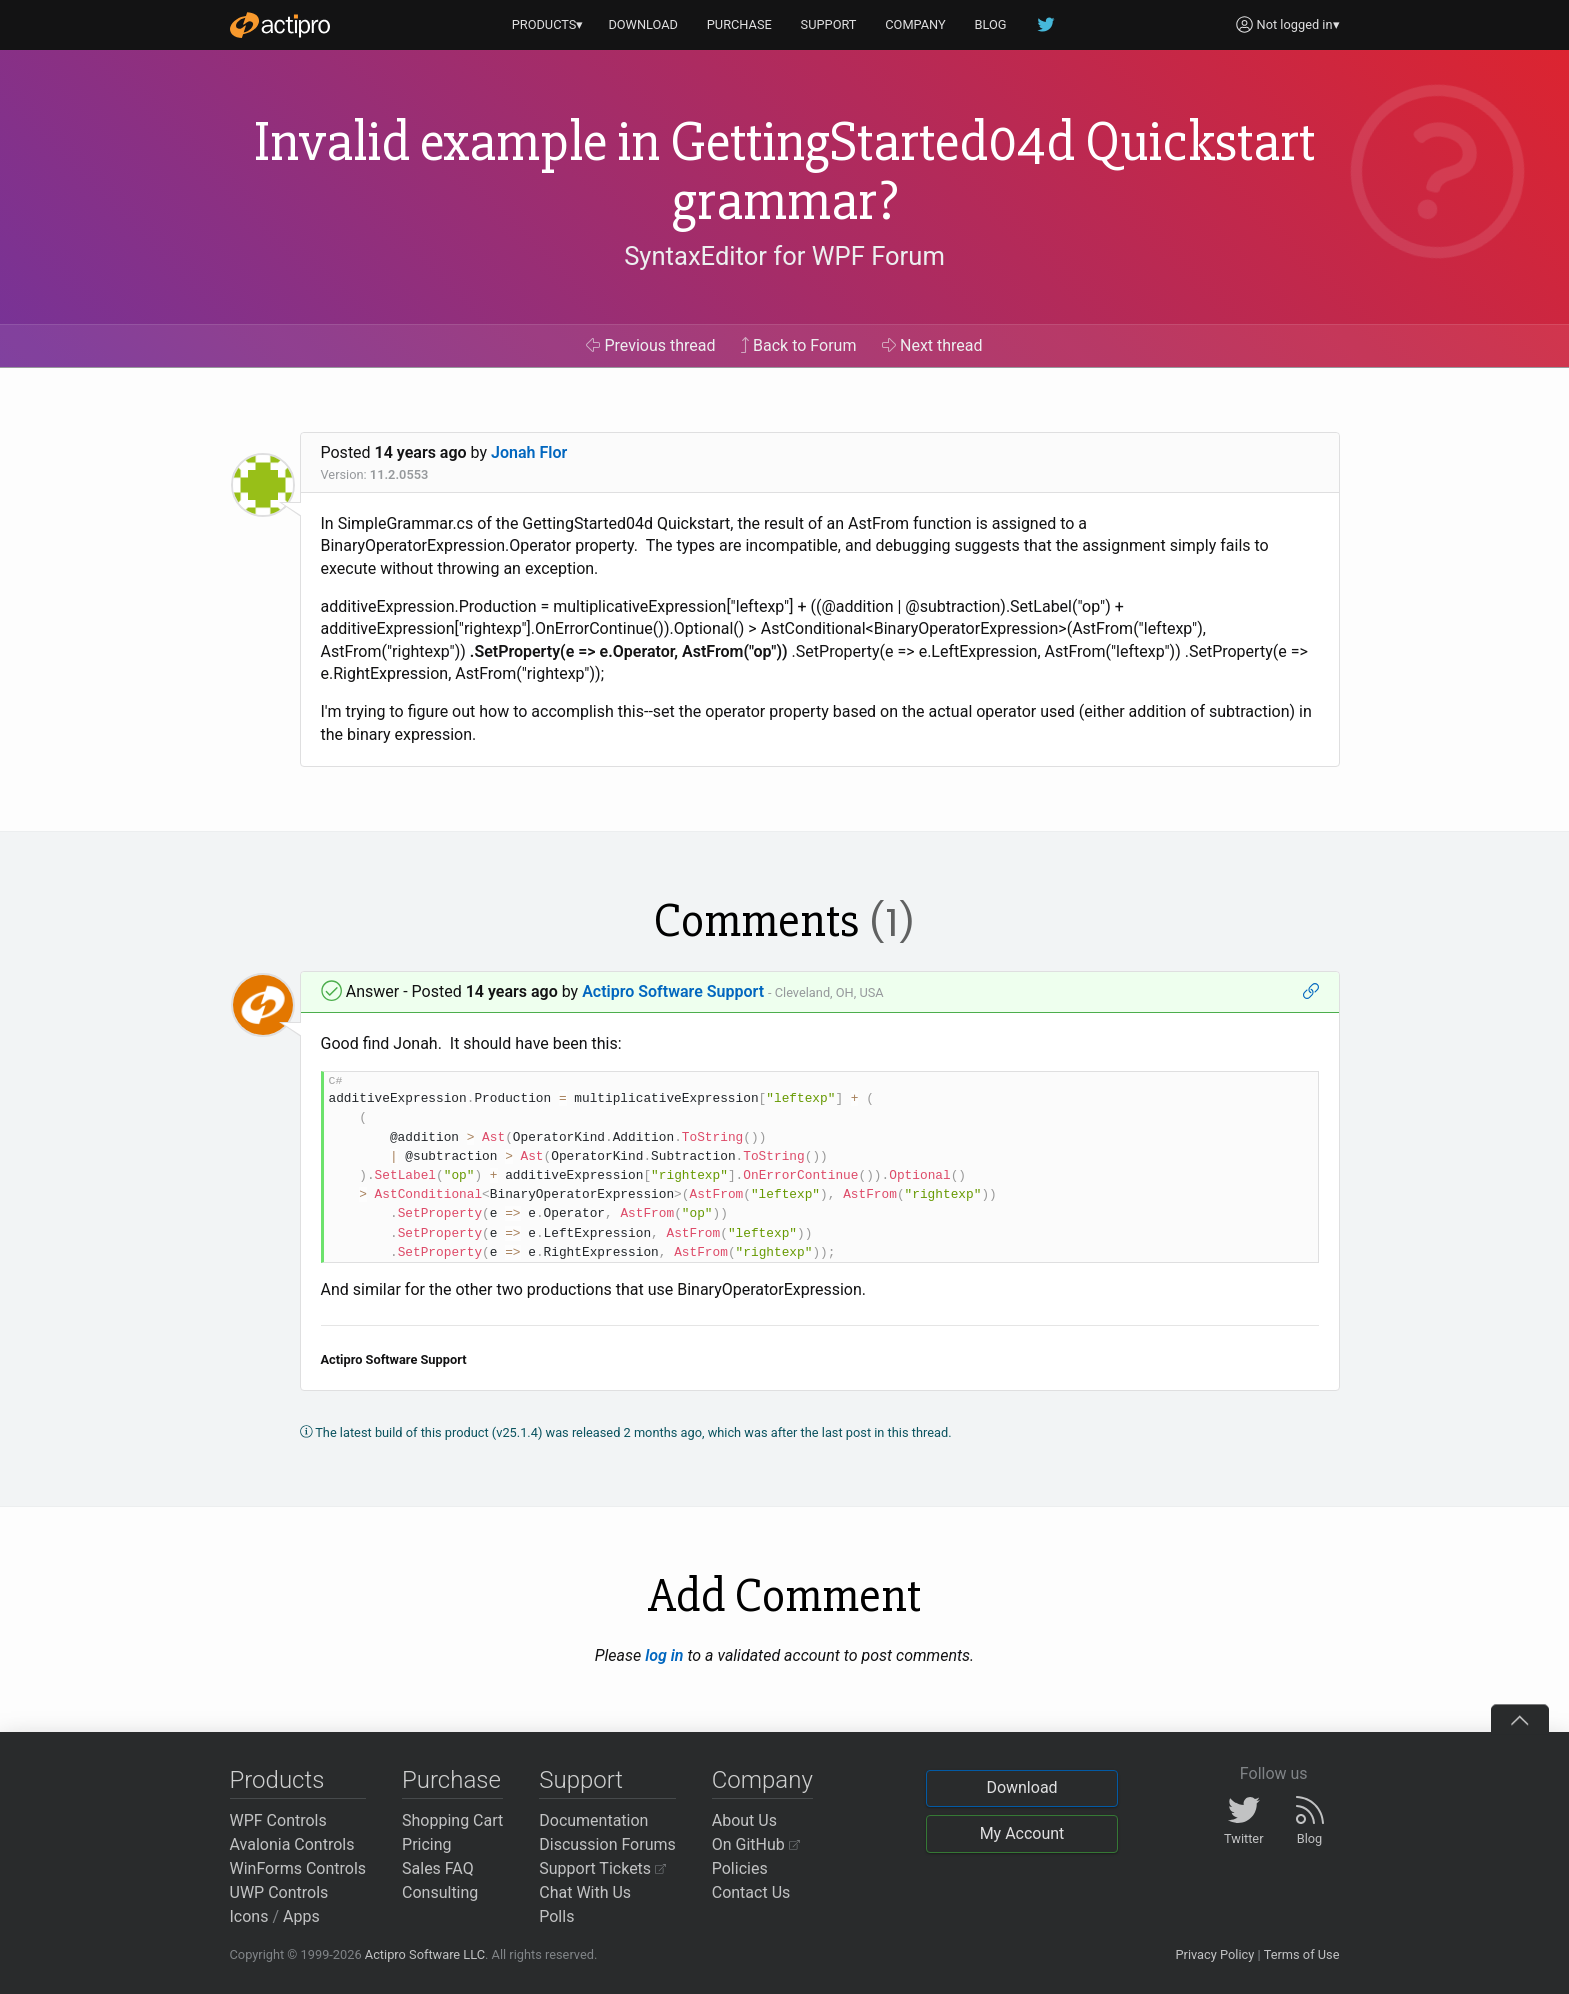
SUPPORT (829, 24)
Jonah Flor (529, 452)
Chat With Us (585, 1892)
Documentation (593, 1820)
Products (277, 1780)
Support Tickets (602, 1868)
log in (664, 1655)
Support (581, 1780)
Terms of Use (1302, 1954)
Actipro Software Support (673, 991)
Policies (740, 1868)
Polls (556, 1916)
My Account (1022, 1833)
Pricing (427, 1844)
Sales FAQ (438, 1868)
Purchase (451, 1780)
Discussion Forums (607, 1844)
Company (762, 1780)
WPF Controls (278, 1820)
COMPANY (915, 24)
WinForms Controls (298, 1868)
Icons (249, 1916)
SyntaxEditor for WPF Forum (784, 256)
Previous (650, 345)
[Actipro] (280, 25)
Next (932, 345)
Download (1021, 1787)
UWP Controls (279, 1892)
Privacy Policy (1214, 1954)
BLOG (991, 24)
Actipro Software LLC (425, 1954)
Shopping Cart (452, 1820)
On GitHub (756, 1844)
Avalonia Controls (292, 1844)
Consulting (440, 1892)
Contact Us (751, 1892)
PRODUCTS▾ (548, 24)
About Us (744, 1820)
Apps (301, 1916)
